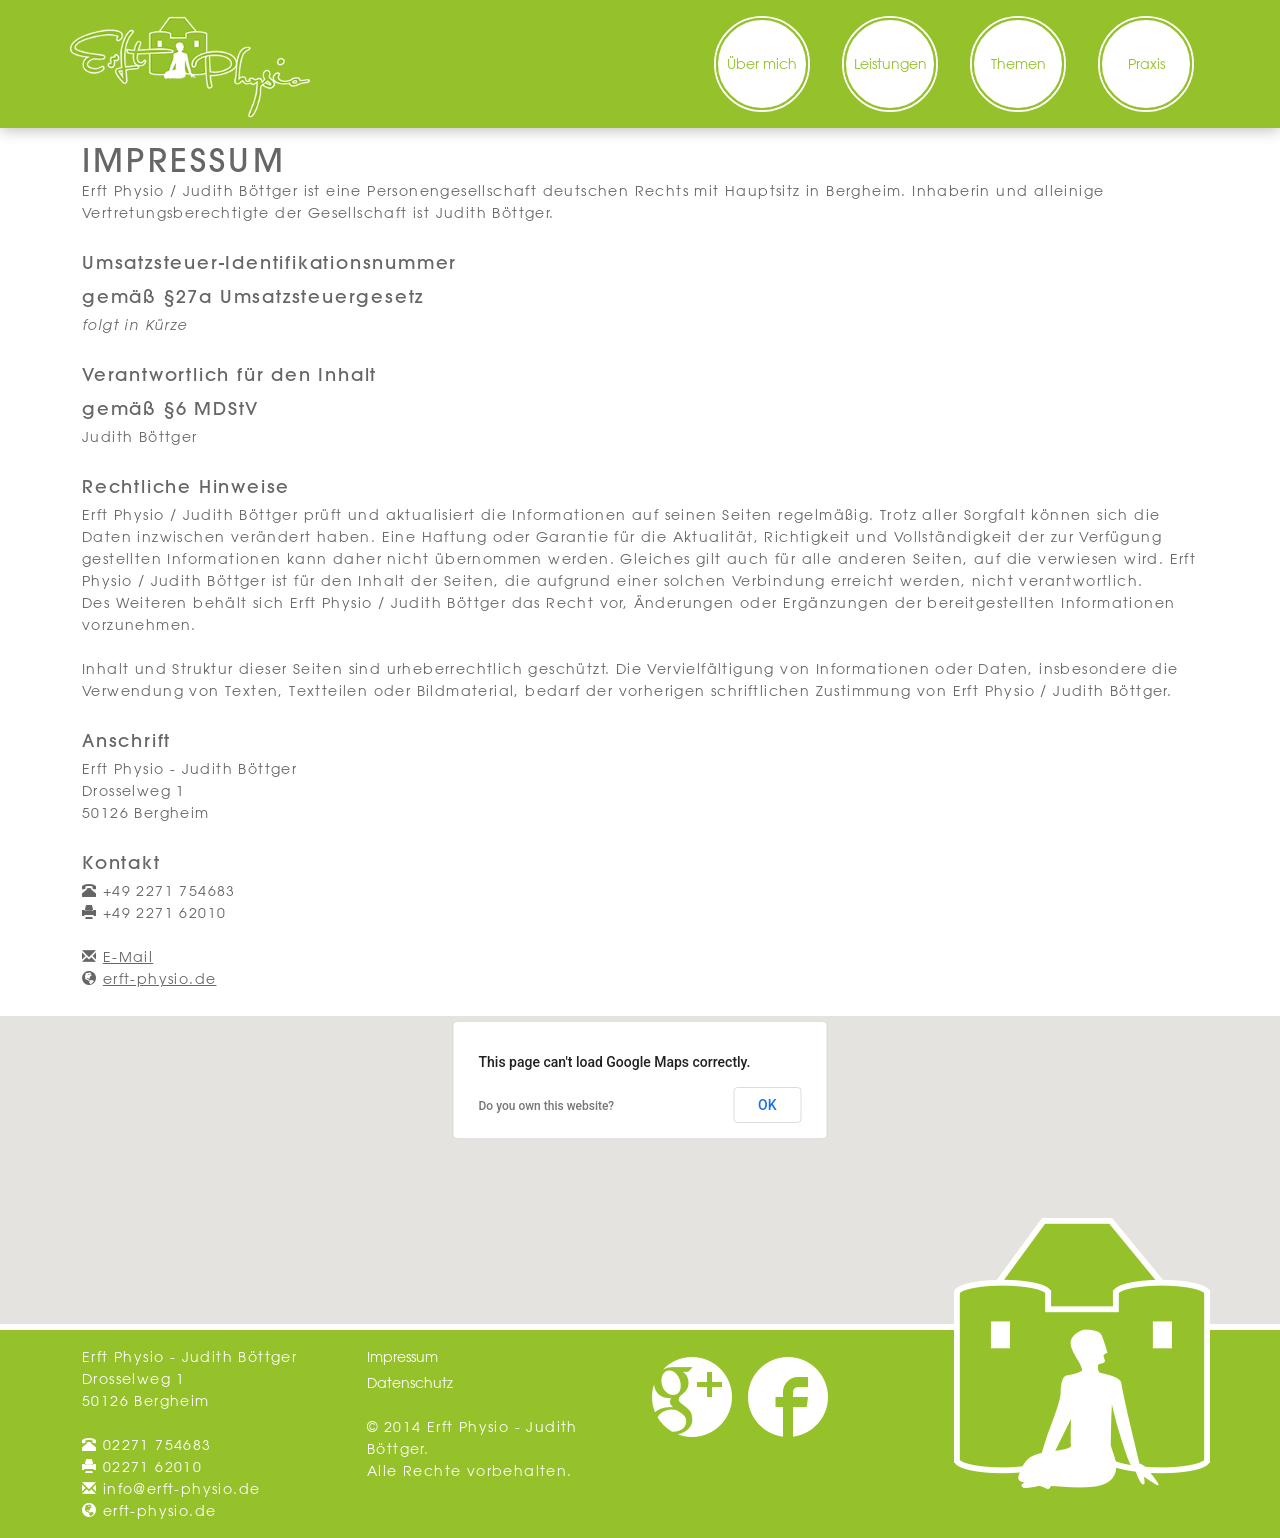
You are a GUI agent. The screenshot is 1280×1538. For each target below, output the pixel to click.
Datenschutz (410, 1383)
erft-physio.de (160, 979)
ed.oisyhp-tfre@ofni (182, 1489)
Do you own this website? (547, 1106)
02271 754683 (157, 1445)
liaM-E (128, 957)
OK (767, 1105)
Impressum (402, 1357)
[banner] (190, 67)
